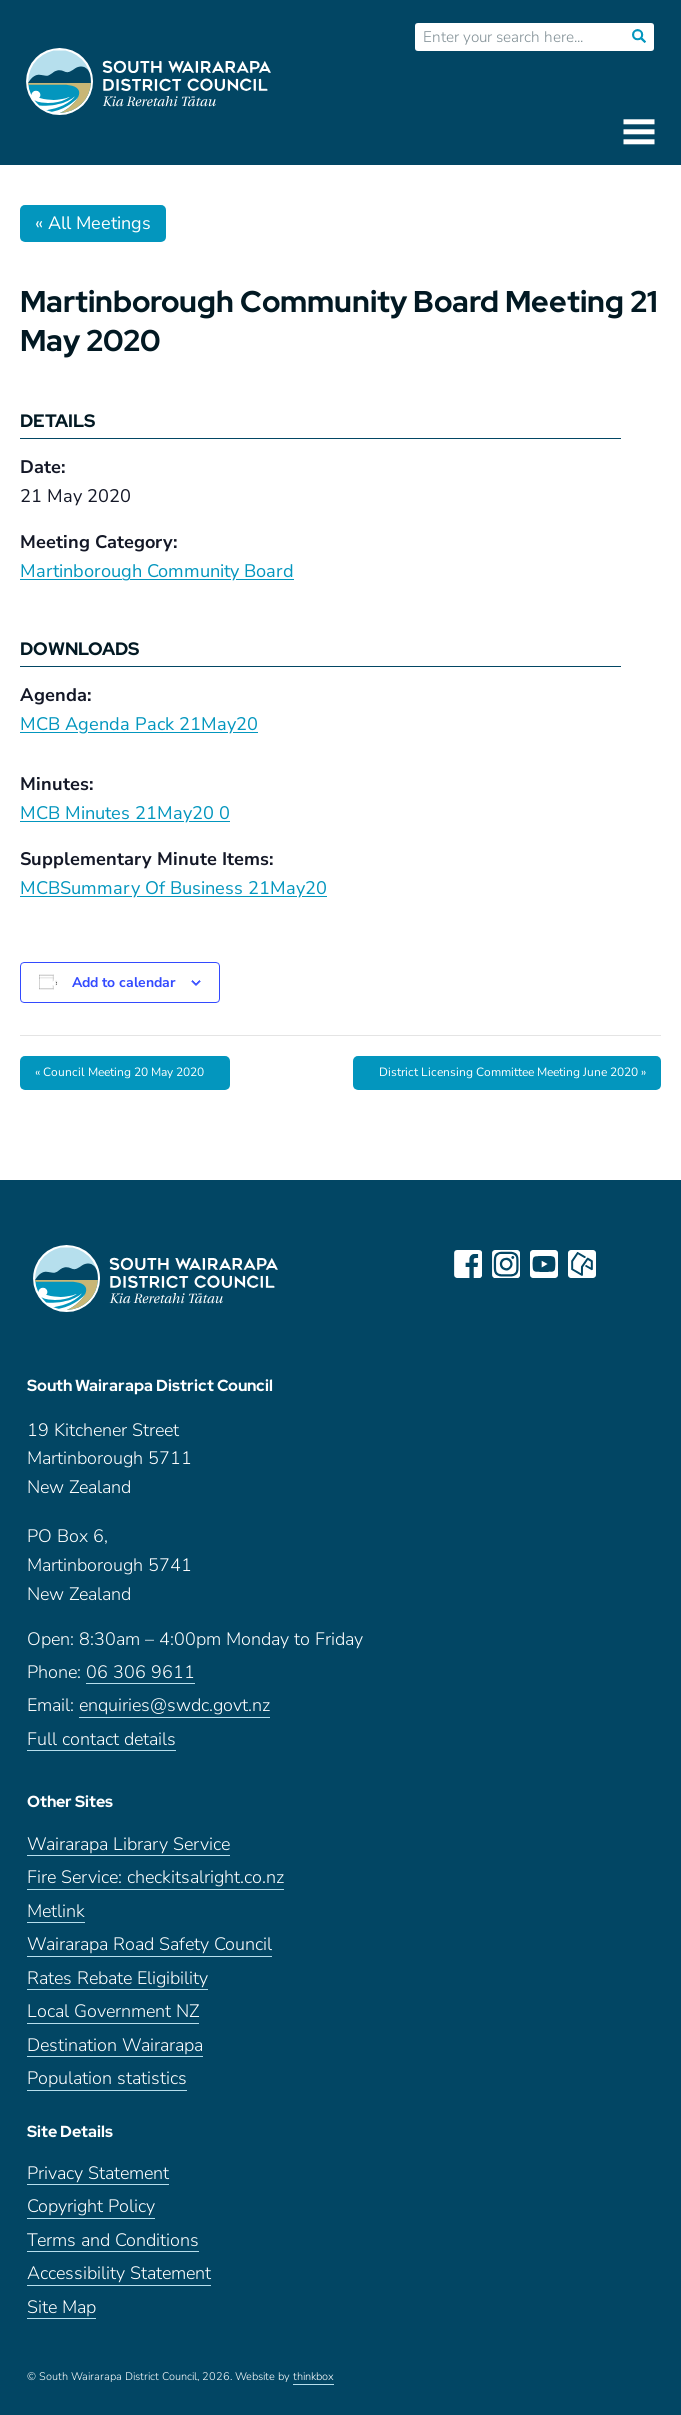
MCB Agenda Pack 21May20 (139, 724)
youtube (544, 1264)
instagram (506, 1264)
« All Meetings (93, 223)
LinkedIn (620, 1264)
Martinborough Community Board (157, 571)
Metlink (56, 1911)
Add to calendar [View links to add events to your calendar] (123, 982)
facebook (468, 1264)
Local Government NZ (113, 2011)
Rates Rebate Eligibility (117, 1978)
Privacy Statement (98, 2173)
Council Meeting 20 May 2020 (119, 1072)
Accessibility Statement (119, 2273)
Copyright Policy (91, 2206)
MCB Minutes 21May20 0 (125, 813)
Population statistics (107, 2078)
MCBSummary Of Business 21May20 (173, 888)
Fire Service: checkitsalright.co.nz (155, 1877)
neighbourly (582, 1264)
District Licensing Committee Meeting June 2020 (512, 1072)
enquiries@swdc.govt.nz (174, 1705)
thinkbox (313, 2377)
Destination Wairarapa (115, 2045)
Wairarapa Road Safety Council (149, 1944)
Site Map (61, 2307)
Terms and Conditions (113, 2240)
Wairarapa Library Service (128, 1844)
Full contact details (101, 1739)
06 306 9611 (140, 1672)
